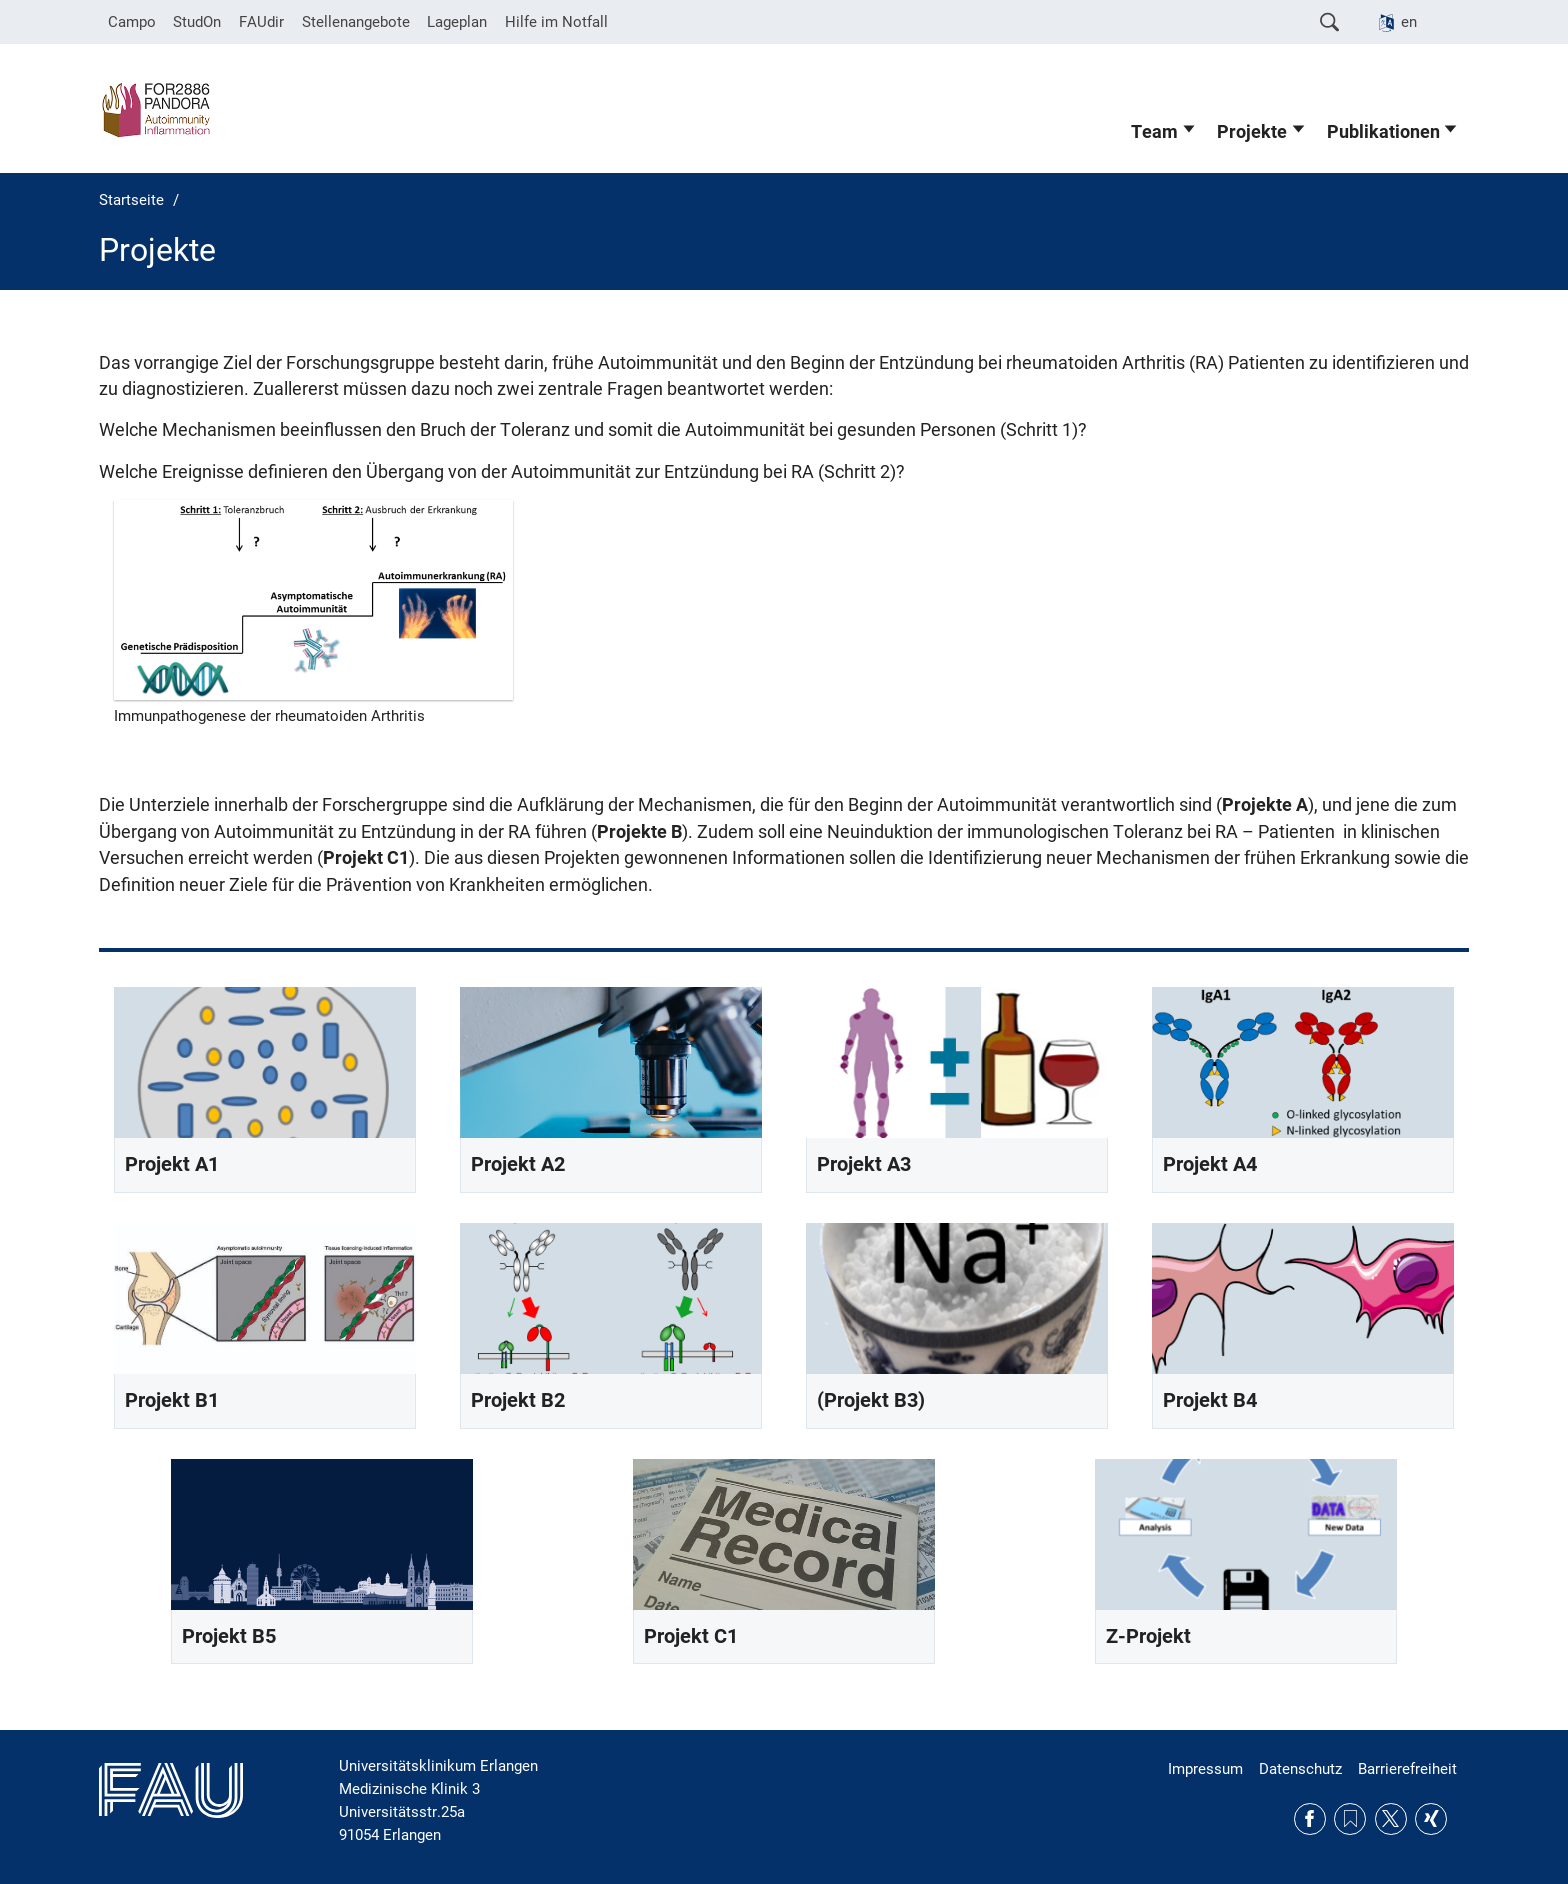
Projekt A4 (1210, 1164)
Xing (1431, 1819)
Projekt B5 (229, 1636)
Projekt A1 (172, 1164)
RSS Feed (1350, 1819)
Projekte (1252, 132)
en (1409, 22)
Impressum (1205, 1769)
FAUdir (261, 22)
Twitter (1391, 1819)
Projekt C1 (691, 1636)
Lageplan (457, 22)
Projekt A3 (864, 1164)
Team (1154, 132)
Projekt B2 (518, 1400)
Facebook (1310, 1819)
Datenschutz (1300, 1769)
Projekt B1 (172, 1400)
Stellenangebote (356, 22)
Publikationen (1383, 132)
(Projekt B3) (871, 1400)
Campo (132, 22)
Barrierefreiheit (1407, 1769)
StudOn (197, 22)
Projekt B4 (1210, 1400)
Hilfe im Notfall (556, 22)
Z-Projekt (1148, 1636)
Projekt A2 (518, 1164)
